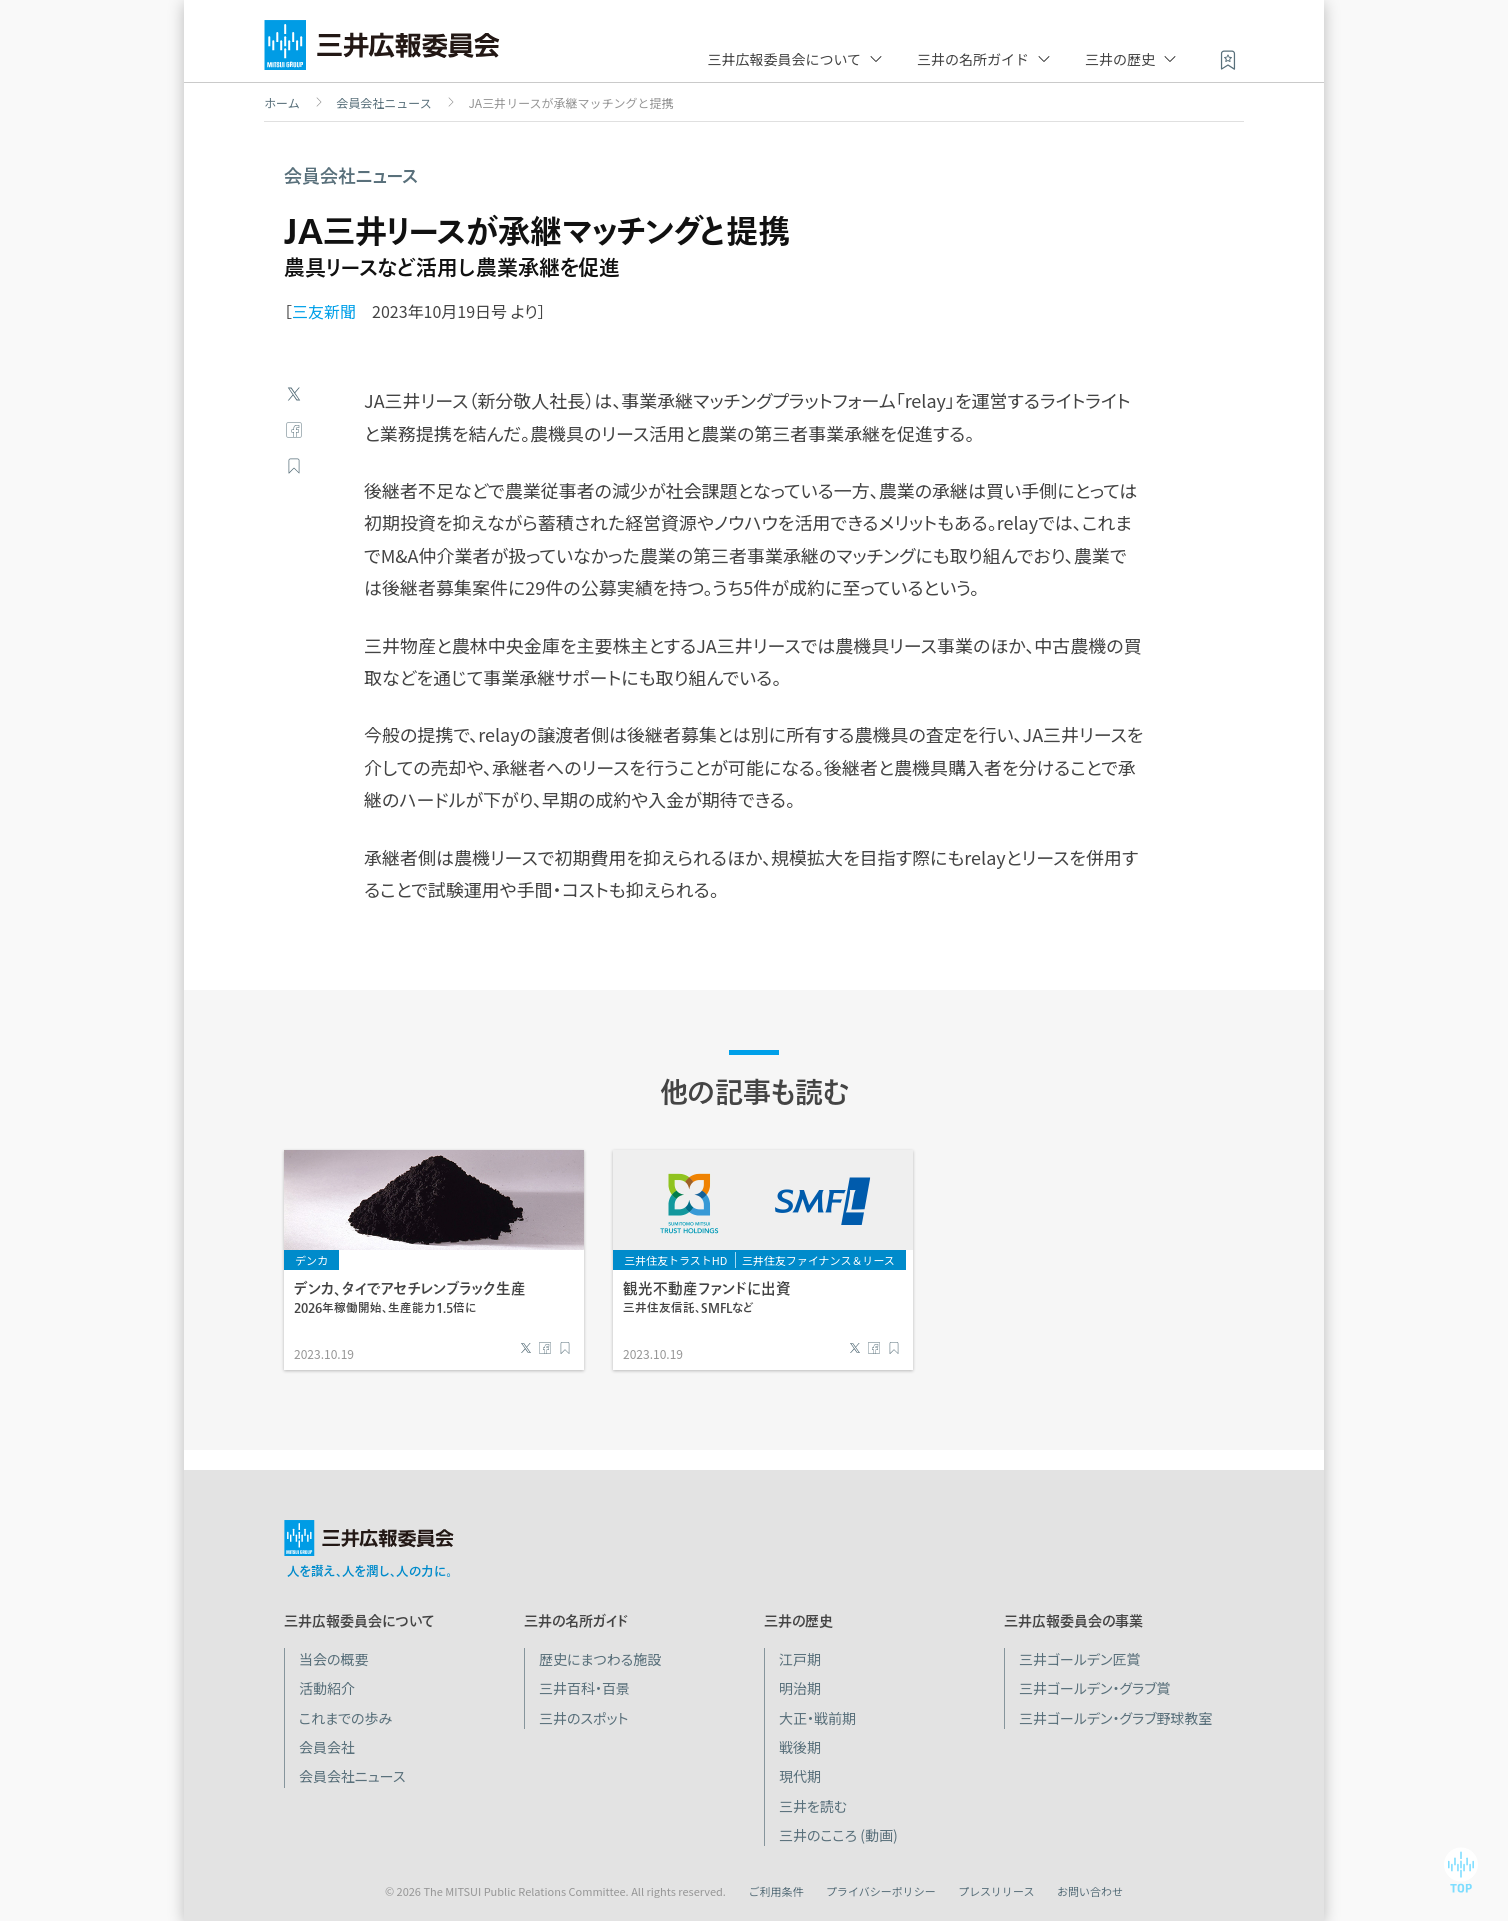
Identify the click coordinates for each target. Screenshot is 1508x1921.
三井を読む (813, 1806)
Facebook (294, 430)
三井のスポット (583, 1718)
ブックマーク (294, 466)
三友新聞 (324, 311)
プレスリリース (996, 1891)
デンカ (311, 1260)
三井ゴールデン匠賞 (1080, 1659)
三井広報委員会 (382, 50)
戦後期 (800, 1747)
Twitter (294, 394)
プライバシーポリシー (881, 1891)
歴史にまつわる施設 (600, 1659)
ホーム (282, 103)
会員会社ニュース (383, 103)
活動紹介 (327, 1688)
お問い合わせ (1090, 1891)
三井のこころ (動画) (838, 1835)
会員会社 (327, 1747)
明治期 (800, 1688)
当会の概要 (334, 1659)
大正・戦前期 (817, 1718)
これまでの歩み (345, 1718)
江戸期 (800, 1659)
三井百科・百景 (584, 1688)
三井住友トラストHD (675, 1260)
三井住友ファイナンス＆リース (818, 1260)
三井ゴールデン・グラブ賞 (1095, 1688)
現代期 (800, 1776)
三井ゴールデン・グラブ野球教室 (1116, 1718)
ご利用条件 (775, 1891)
